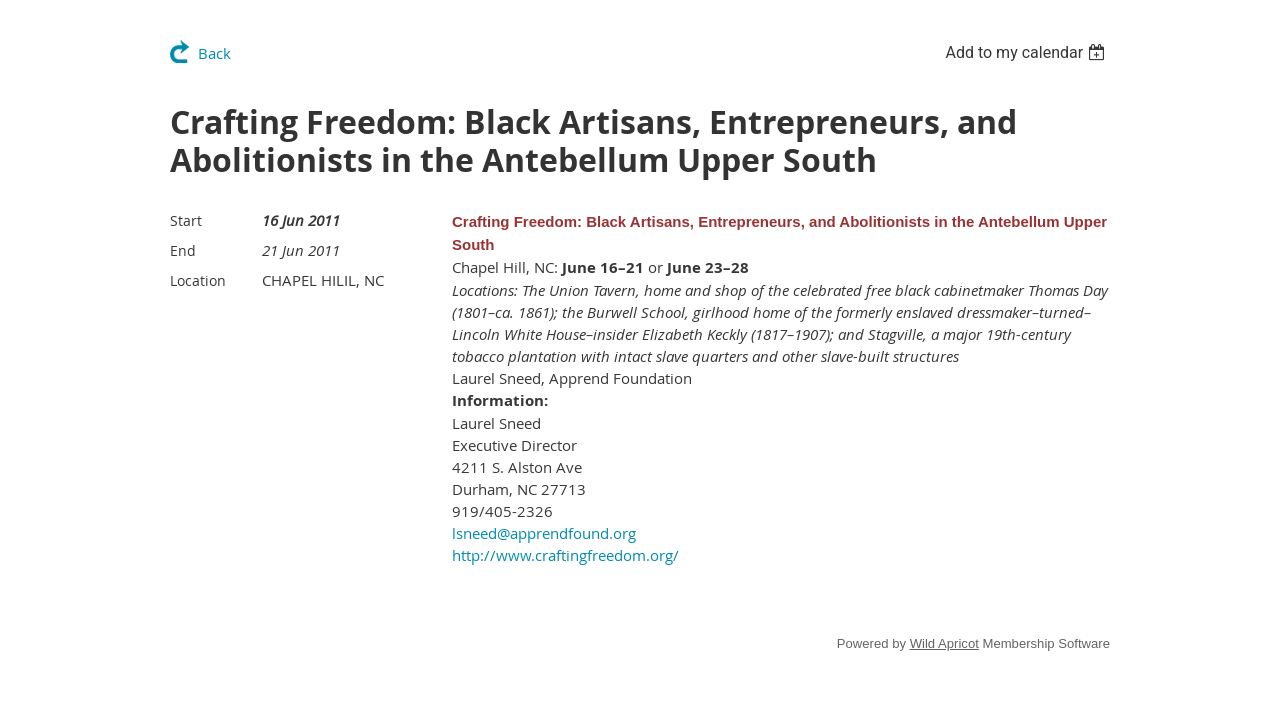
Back (214, 53)
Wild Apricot (944, 643)
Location (198, 280)
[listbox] (1027, 52)
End (183, 250)
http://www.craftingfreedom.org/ (565, 555)
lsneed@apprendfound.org (544, 533)
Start (186, 220)
